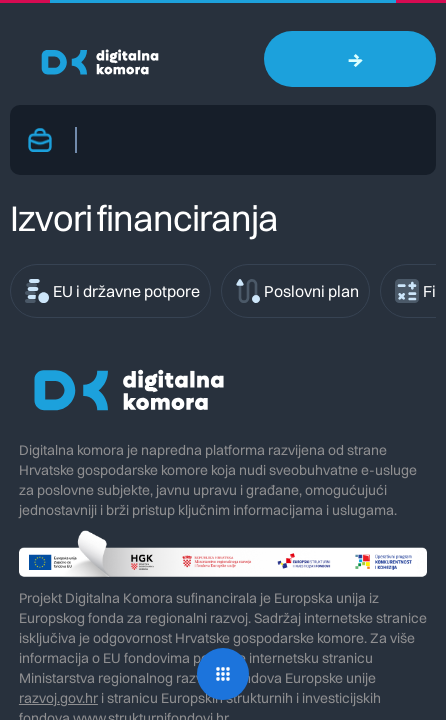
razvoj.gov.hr (58, 698)
